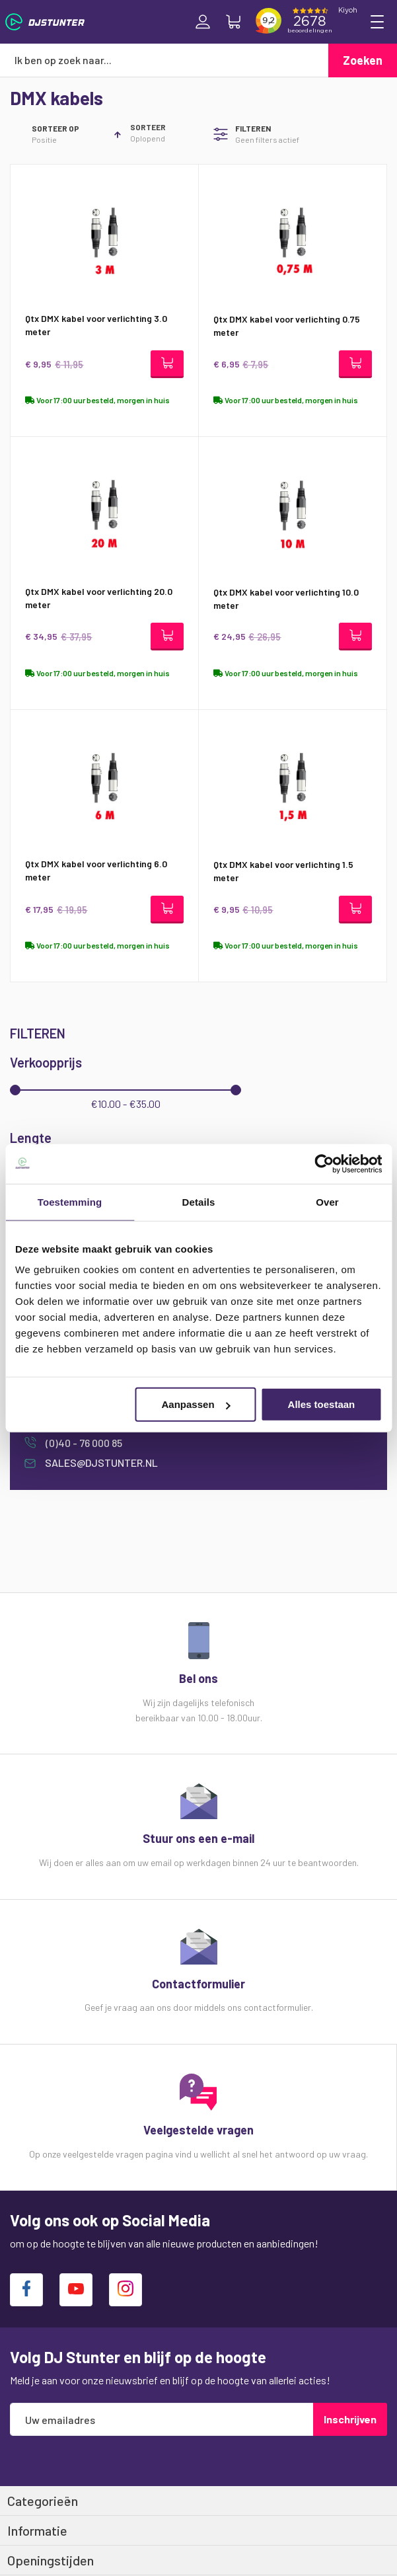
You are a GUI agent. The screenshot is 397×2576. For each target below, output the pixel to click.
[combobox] (164, 60)
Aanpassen (196, 1404)
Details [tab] (198, 1201)
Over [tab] (327, 1201)
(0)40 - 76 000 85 (83, 1442)
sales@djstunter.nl (100, 1462)
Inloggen (203, 22)
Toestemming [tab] (70, 1201)
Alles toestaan (321, 1404)
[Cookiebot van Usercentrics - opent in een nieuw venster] (324, 1163)
